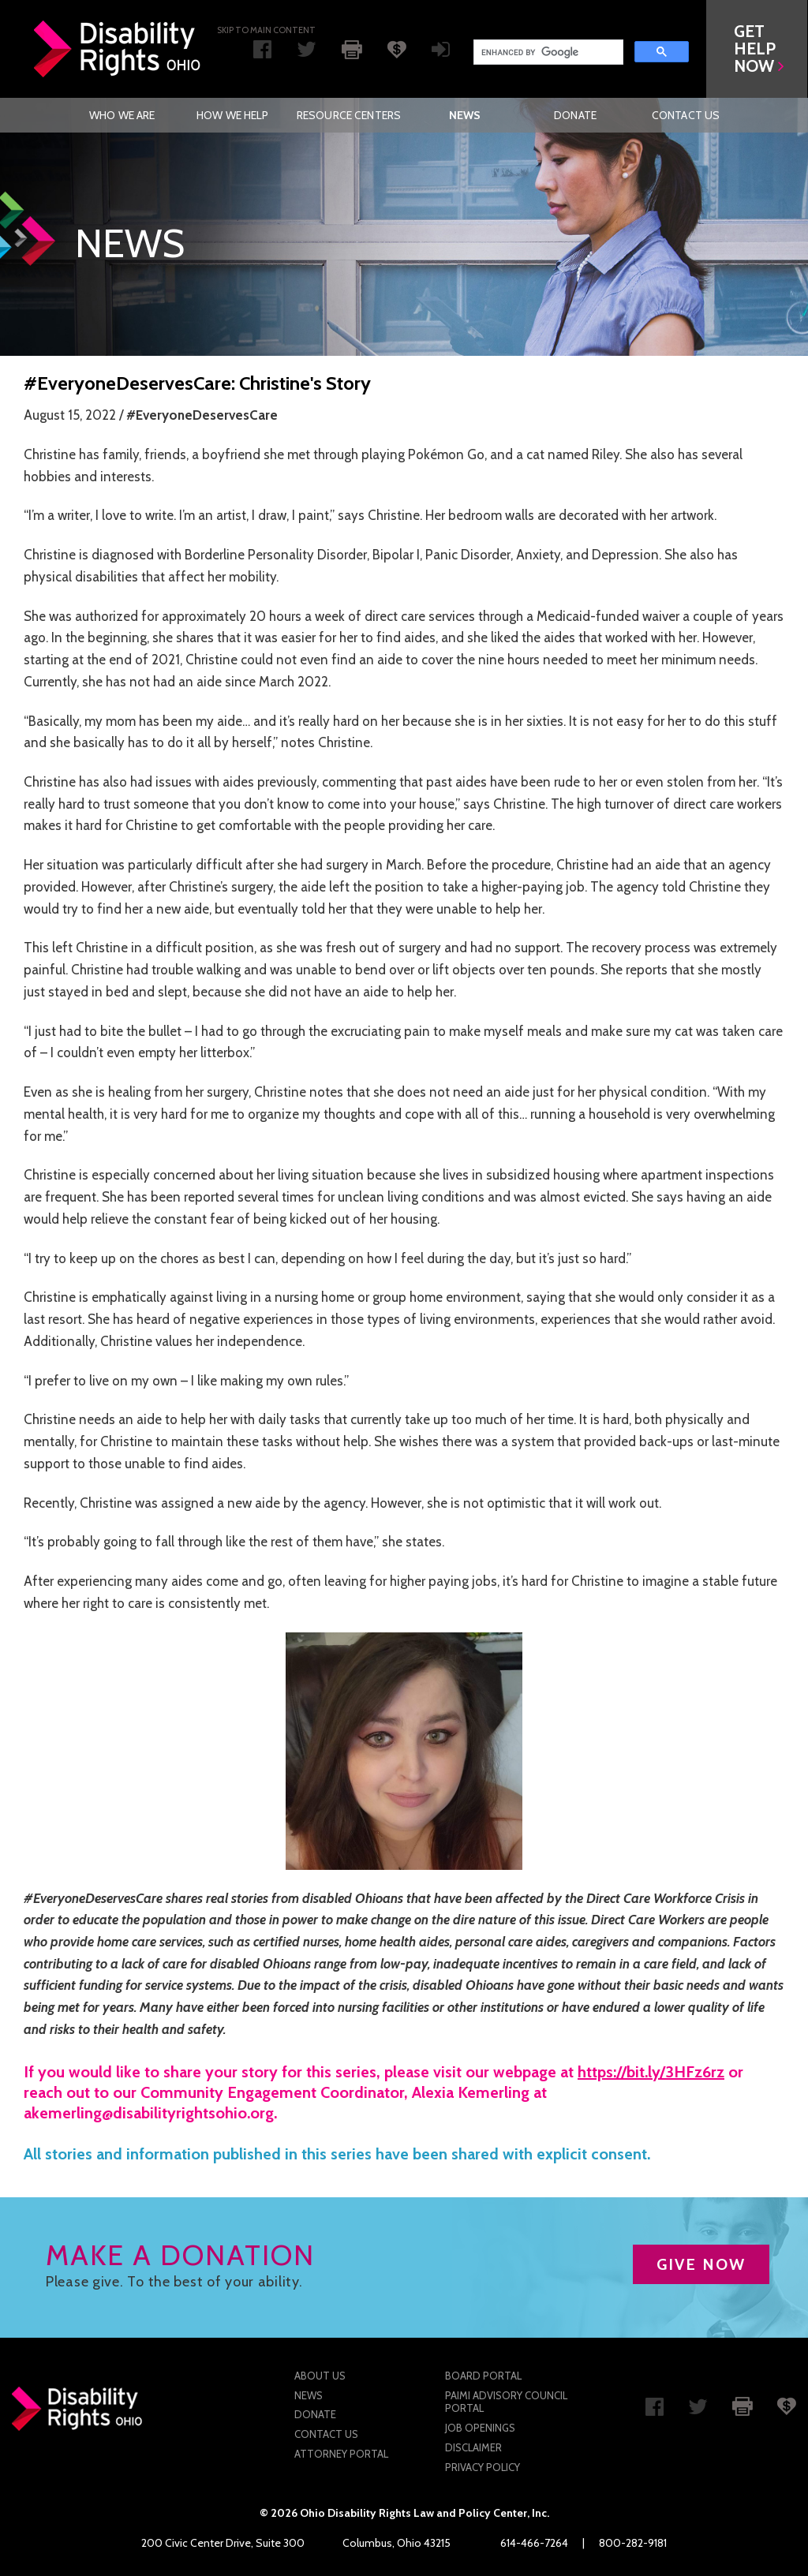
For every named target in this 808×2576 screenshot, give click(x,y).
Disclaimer (473, 2447)
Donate (575, 115)
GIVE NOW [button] (701, 2264)
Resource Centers (349, 115)
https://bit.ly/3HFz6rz (651, 2071)
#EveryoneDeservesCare (202, 415)
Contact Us (686, 115)
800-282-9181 (633, 2543)
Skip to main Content (266, 30)
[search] (546, 52)
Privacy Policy (482, 2467)
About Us (320, 2375)
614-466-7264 (534, 2543)
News (465, 115)
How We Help (232, 115)
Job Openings (480, 2427)
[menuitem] (122, 115)
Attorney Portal (341, 2453)
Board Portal (483, 2375)
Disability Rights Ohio (117, 49)
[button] (757, 49)
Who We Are (122, 115)
